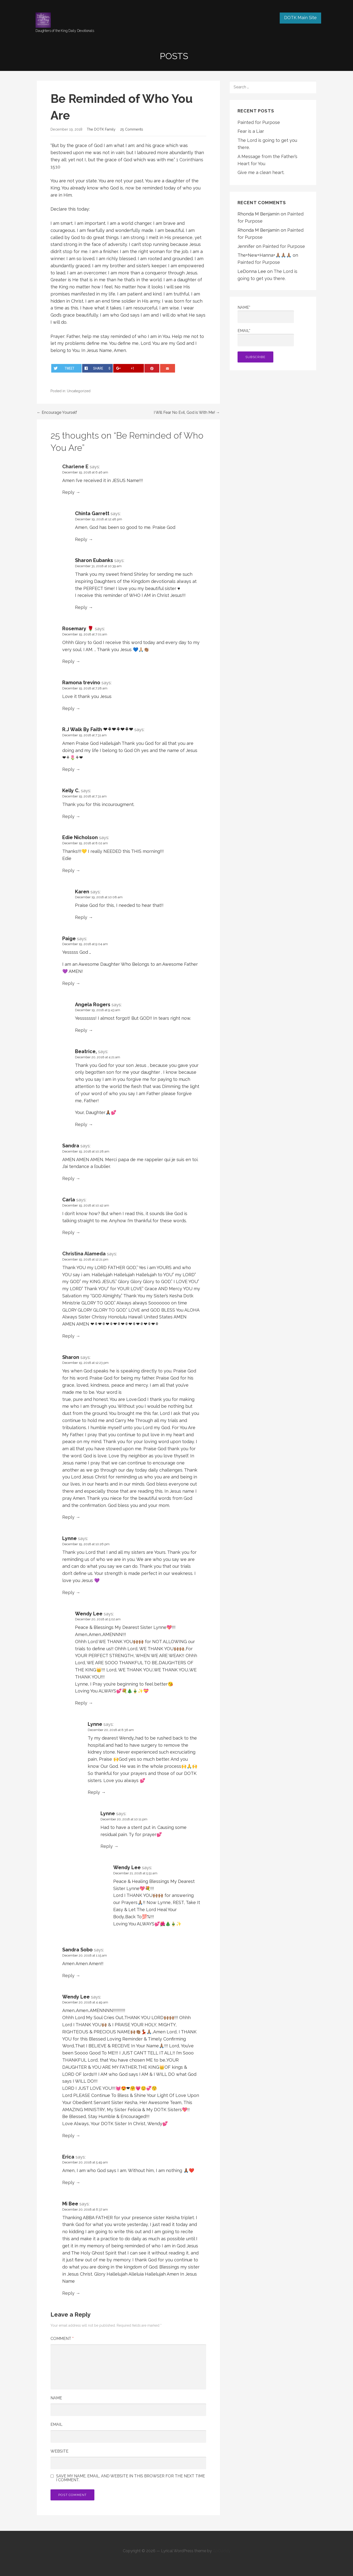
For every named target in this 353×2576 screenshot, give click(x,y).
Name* (266, 314)
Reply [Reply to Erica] (68, 2182)
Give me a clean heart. (261, 172)
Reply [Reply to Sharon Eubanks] (81, 607)
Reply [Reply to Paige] (68, 983)
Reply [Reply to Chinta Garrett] (81, 539)
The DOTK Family (101, 129)
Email (56, 2424)
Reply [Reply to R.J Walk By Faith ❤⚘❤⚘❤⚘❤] (68, 769)
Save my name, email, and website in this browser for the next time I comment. (130, 2478)
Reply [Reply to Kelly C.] (68, 816)
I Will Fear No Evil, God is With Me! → (187, 412)
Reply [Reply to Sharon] (68, 1517)
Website (59, 2451)
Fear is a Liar (251, 131)
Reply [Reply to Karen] (81, 917)
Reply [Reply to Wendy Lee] (81, 1702)
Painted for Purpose (259, 122)
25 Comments (131, 129)
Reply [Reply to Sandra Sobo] (68, 1975)
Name (56, 2398)
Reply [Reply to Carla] (68, 1232)
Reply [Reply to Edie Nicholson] (68, 870)
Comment (62, 2338)
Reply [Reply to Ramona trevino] (68, 708)
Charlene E (75, 467)
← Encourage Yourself (57, 412)
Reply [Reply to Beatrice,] (81, 1124)
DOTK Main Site (300, 17)
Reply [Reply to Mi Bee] (68, 2293)
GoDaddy (221, 2551)
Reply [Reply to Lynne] (68, 1592)
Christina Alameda (84, 1254)
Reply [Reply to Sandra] (68, 1178)
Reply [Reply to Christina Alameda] (68, 1336)
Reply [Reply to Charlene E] (68, 492)
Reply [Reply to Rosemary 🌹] (68, 661)
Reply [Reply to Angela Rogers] (81, 1030)
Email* (266, 337)
